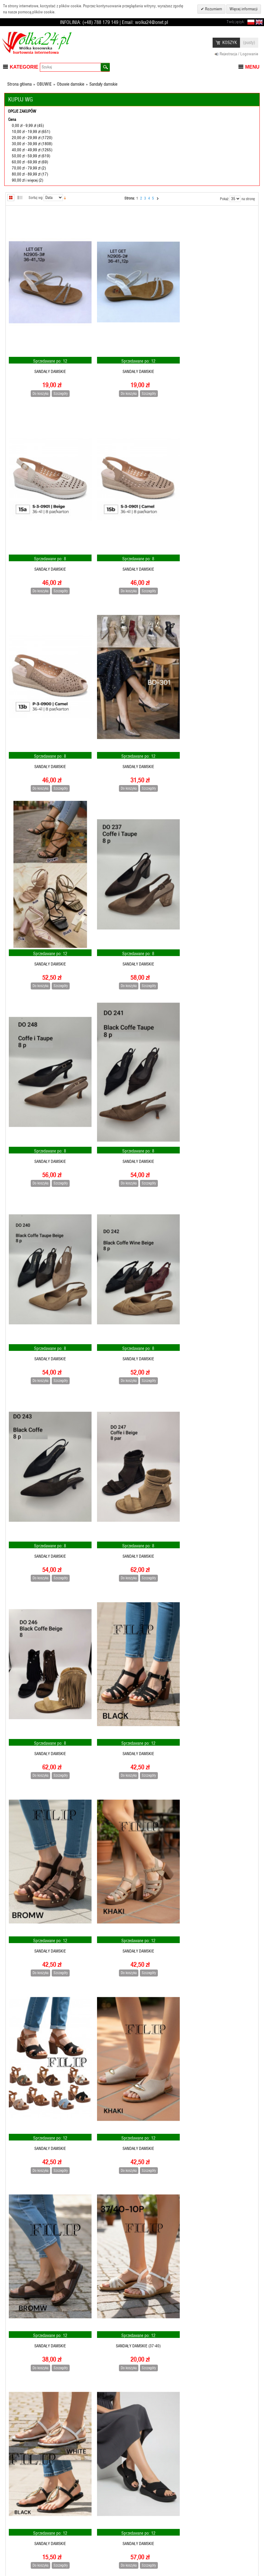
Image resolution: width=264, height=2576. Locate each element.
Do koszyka (38, 385)
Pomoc (80, 2541)
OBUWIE (44, 84)
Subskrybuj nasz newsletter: (227, 2520)
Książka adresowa (21, 2541)
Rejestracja (16, 2520)
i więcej (25, 180)
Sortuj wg (36, 197)
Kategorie (24, 67)
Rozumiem (213, 9)
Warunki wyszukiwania (161, 2530)
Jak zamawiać (86, 2520)
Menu (252, 67)
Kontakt (149, 2552)
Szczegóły (58, 385)
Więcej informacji (244, 9)
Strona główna (19, 84)
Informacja (15, 2530)
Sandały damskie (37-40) (48, 1690)
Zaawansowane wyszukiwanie (167, 2541)
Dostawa (82, 2552)
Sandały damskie (48, 363)
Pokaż (224, 198)
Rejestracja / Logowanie (239, 53)
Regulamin (83, 2530)
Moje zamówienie (21, 2552)
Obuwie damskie (70, 84)
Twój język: (236, 21)
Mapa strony (153, 2520)
